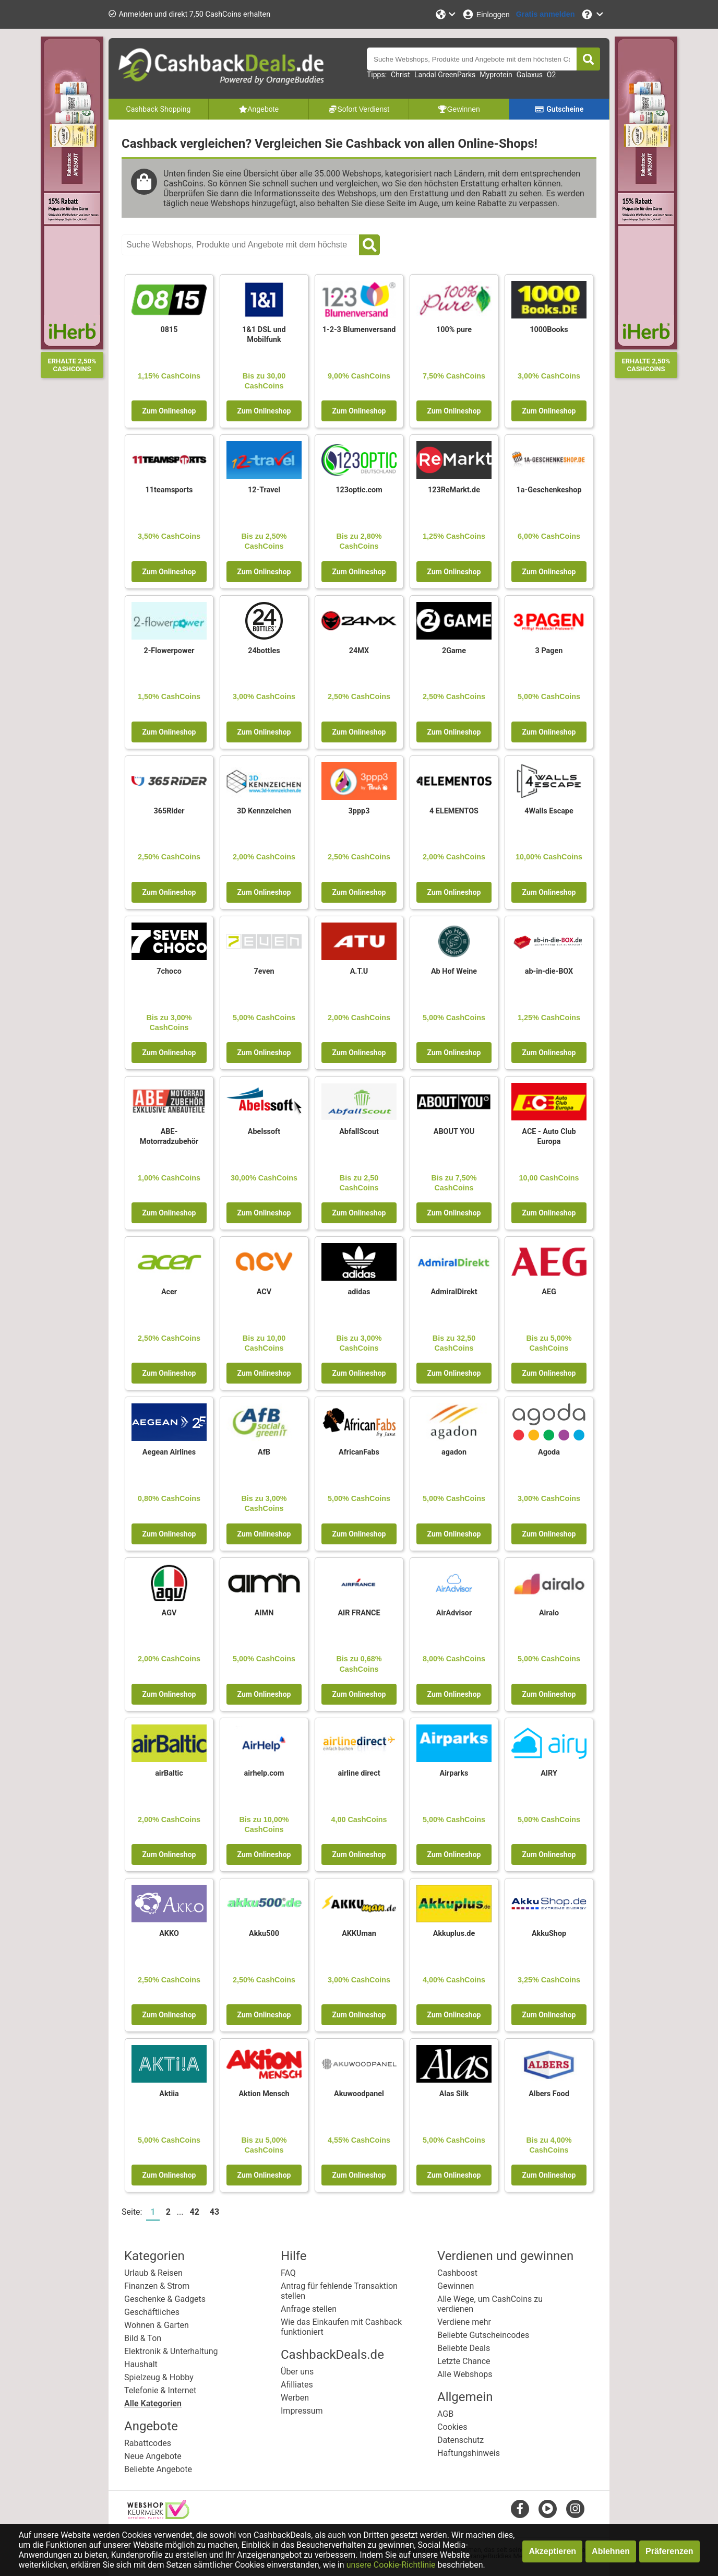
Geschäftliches (152, 2312)
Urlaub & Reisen (153, 2273)
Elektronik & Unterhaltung (171, 2351)
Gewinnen (455, 2286)
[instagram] (575, 2508)
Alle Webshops (465, 2374)
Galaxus (530, 74)
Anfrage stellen (309, 2309)
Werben (295, 2398)
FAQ (288, 2273)
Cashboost (457, 2273)
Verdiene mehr (464, 2322)
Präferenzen (669, 2551)
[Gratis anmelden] (545, 14)
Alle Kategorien (153, 2403)
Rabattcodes (147, 2443)
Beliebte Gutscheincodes (483, 2335)
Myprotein (496, 74)
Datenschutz (460, 2440)
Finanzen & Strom (156, 2286)
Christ (400, 74)
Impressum (302, 2411)
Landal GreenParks (444, 74)
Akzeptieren (552, 2551)
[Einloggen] (486, 14)
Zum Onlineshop (169, 411)
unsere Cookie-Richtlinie (391, 2565)
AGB (445, 2414)
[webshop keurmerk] (158, 2516)
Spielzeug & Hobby (159, 2377)
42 (194, 2212)
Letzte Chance (463, 2361)
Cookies (452, 2427)
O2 (551, 74)
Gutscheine (559, 109)
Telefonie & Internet (160, 2390)
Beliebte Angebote (158, 2469)
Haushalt (141, 2364)
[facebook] (520, 2508)
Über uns (297, 2372)
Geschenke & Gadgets (165, 2299)
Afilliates (297, 2385)
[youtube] (548, 2508)
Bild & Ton (142, 2338)
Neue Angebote (153, 2456)
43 (214, 2212)
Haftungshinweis (468, 2453)
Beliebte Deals (463, 2348)
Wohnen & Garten (156, 2325)
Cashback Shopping (158, 109)
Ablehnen (611, 2551)
